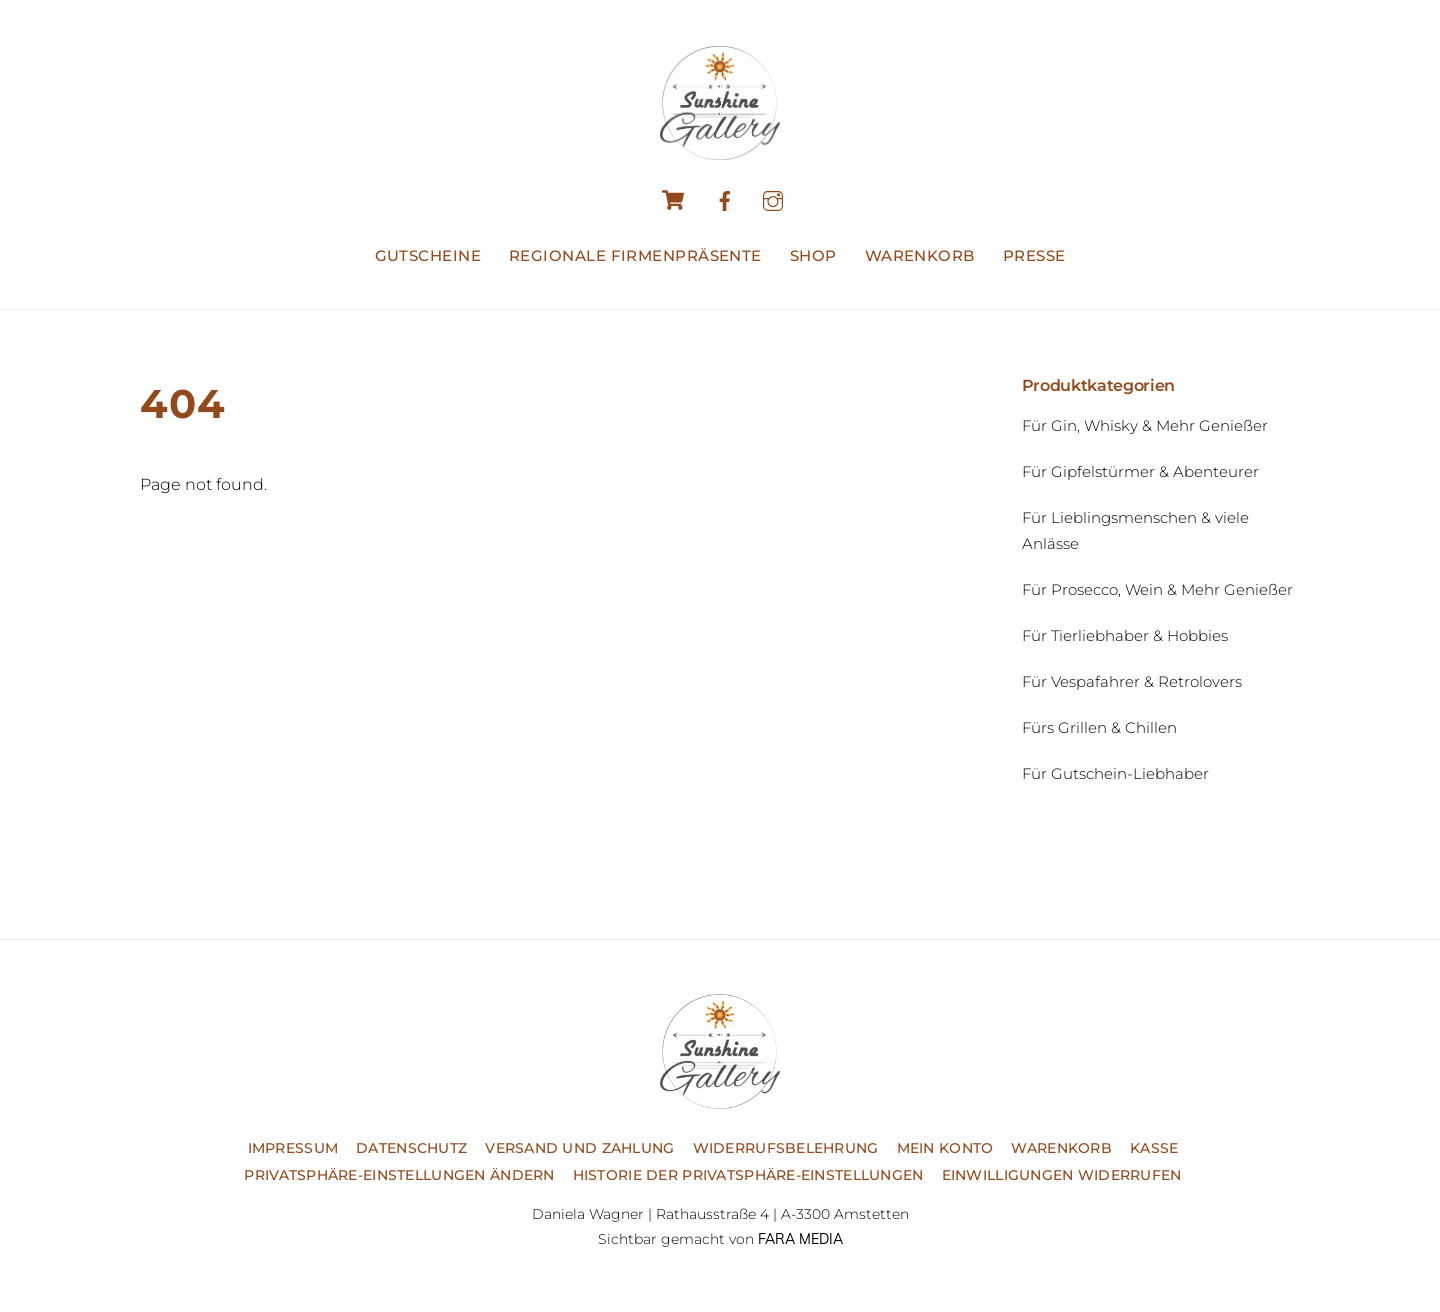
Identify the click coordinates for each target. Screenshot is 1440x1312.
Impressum (293, 1148)
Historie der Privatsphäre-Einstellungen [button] (748, 1175)
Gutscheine (428, 255)
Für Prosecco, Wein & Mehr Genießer (1157, 589)
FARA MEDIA (800, 1239)
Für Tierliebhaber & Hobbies (1125, 635)
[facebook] (725, 198)
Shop (813, 255)
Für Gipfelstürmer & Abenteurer (1140, 471)
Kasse (1154, 1148)
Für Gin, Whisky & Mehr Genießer (1145, 425)
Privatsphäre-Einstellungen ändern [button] (399, 1175)
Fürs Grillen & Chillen (1099, 727)
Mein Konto (945, 1148)
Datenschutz (411, 1148)
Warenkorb (920, 255)
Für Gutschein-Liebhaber (1115, 773)
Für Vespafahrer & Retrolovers (1132, 681)
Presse (1034, 255)
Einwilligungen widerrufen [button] (1062, 1175)
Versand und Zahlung (579, 1148)
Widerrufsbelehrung (786, 1148)
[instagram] (773, 198)
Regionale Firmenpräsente (635, 255)
